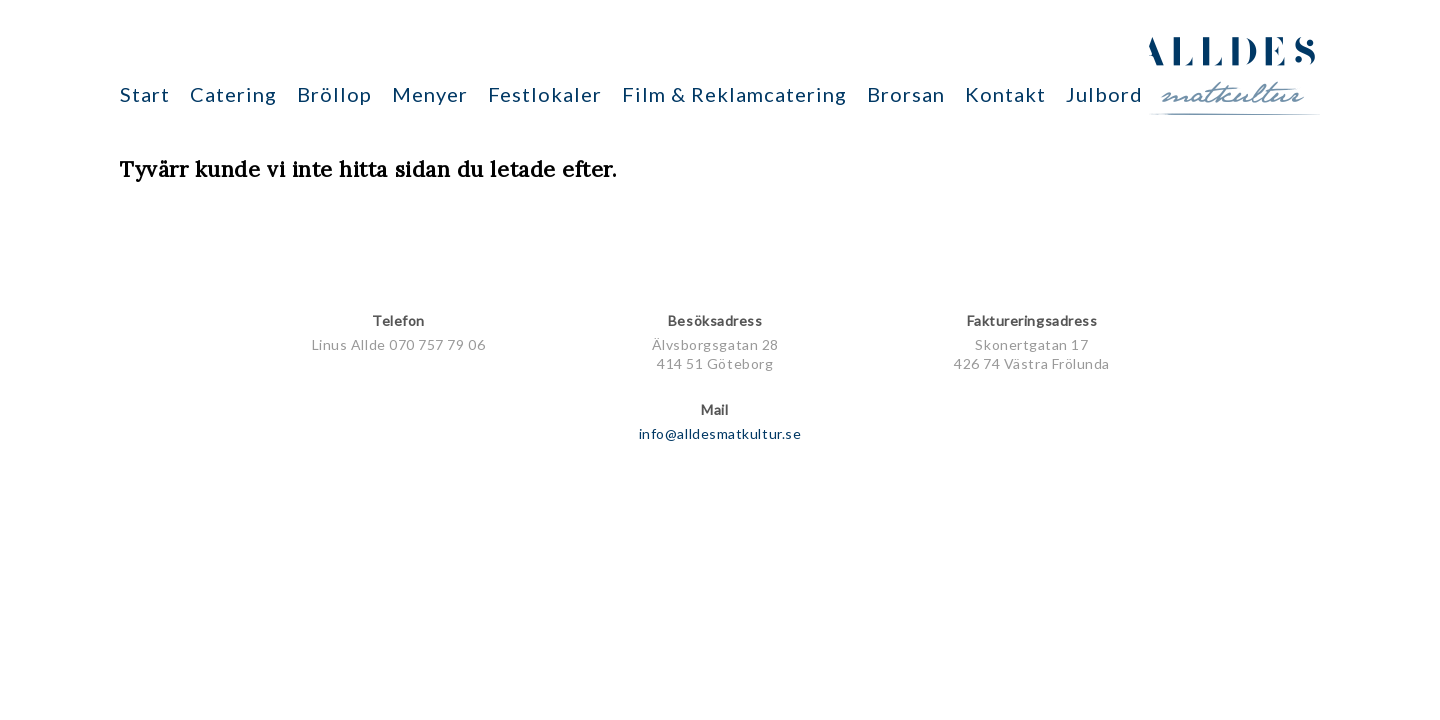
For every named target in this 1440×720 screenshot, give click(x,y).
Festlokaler (545, 94)
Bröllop (334, 94)
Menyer (430, 94)
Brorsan (906, 94)
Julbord (1104, 94)
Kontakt (1005, 94)
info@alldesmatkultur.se (720, 433)
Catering (233, 94)
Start (145, 94)
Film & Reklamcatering (734, 94)
